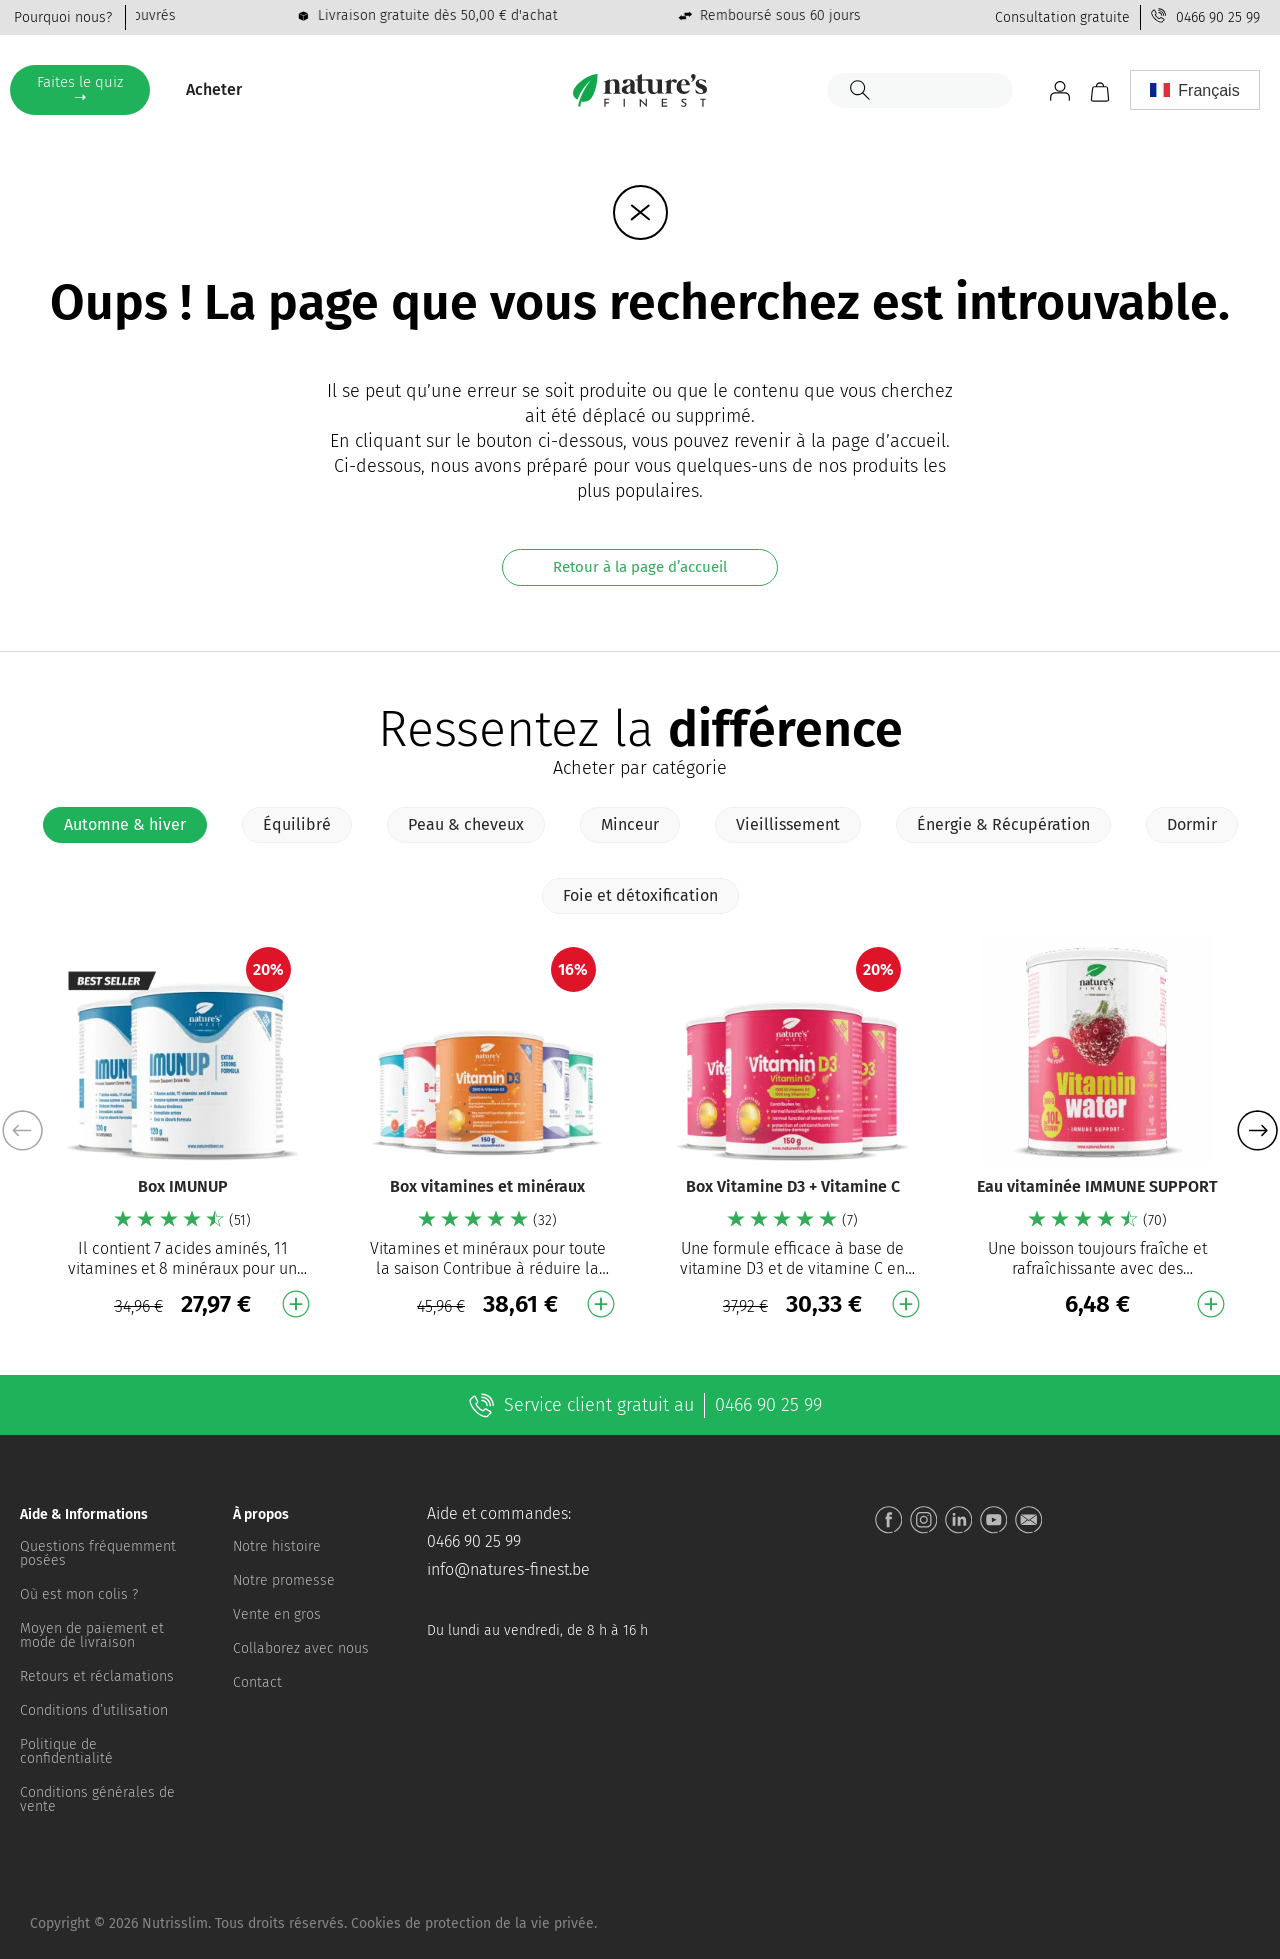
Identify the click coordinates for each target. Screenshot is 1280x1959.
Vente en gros (277, 1614)
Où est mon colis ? (79, 1594)
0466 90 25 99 (1218, 17)
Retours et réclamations (97, 1676)
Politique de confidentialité (66, 1751)
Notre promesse (284, 1580)
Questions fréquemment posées (98, 1553)
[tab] (125, 825)
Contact (257, 1682)
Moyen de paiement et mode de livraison (92, 1635)
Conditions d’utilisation (94, 1710)
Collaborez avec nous (301, 1648)
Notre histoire (277, 1546)
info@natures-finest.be (508, 1569)
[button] (1257, 1130)
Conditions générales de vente (97, 1799)
